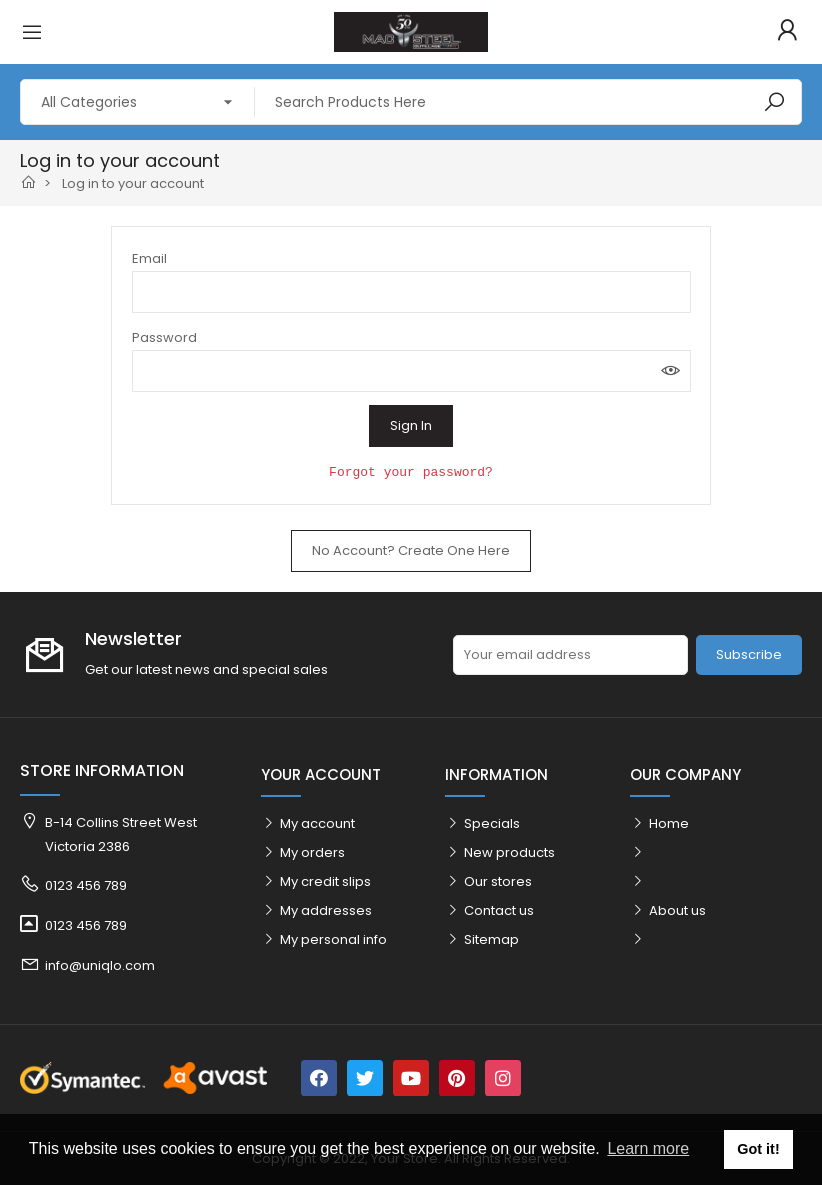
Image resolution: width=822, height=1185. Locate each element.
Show (671, 371)
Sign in (411, 425)
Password (164, 337)
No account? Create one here (411, 550)
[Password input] (411, 371)
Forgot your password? (411, 472)
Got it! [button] (758, 1149)
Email (149, 258)
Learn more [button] (648, 1148)
